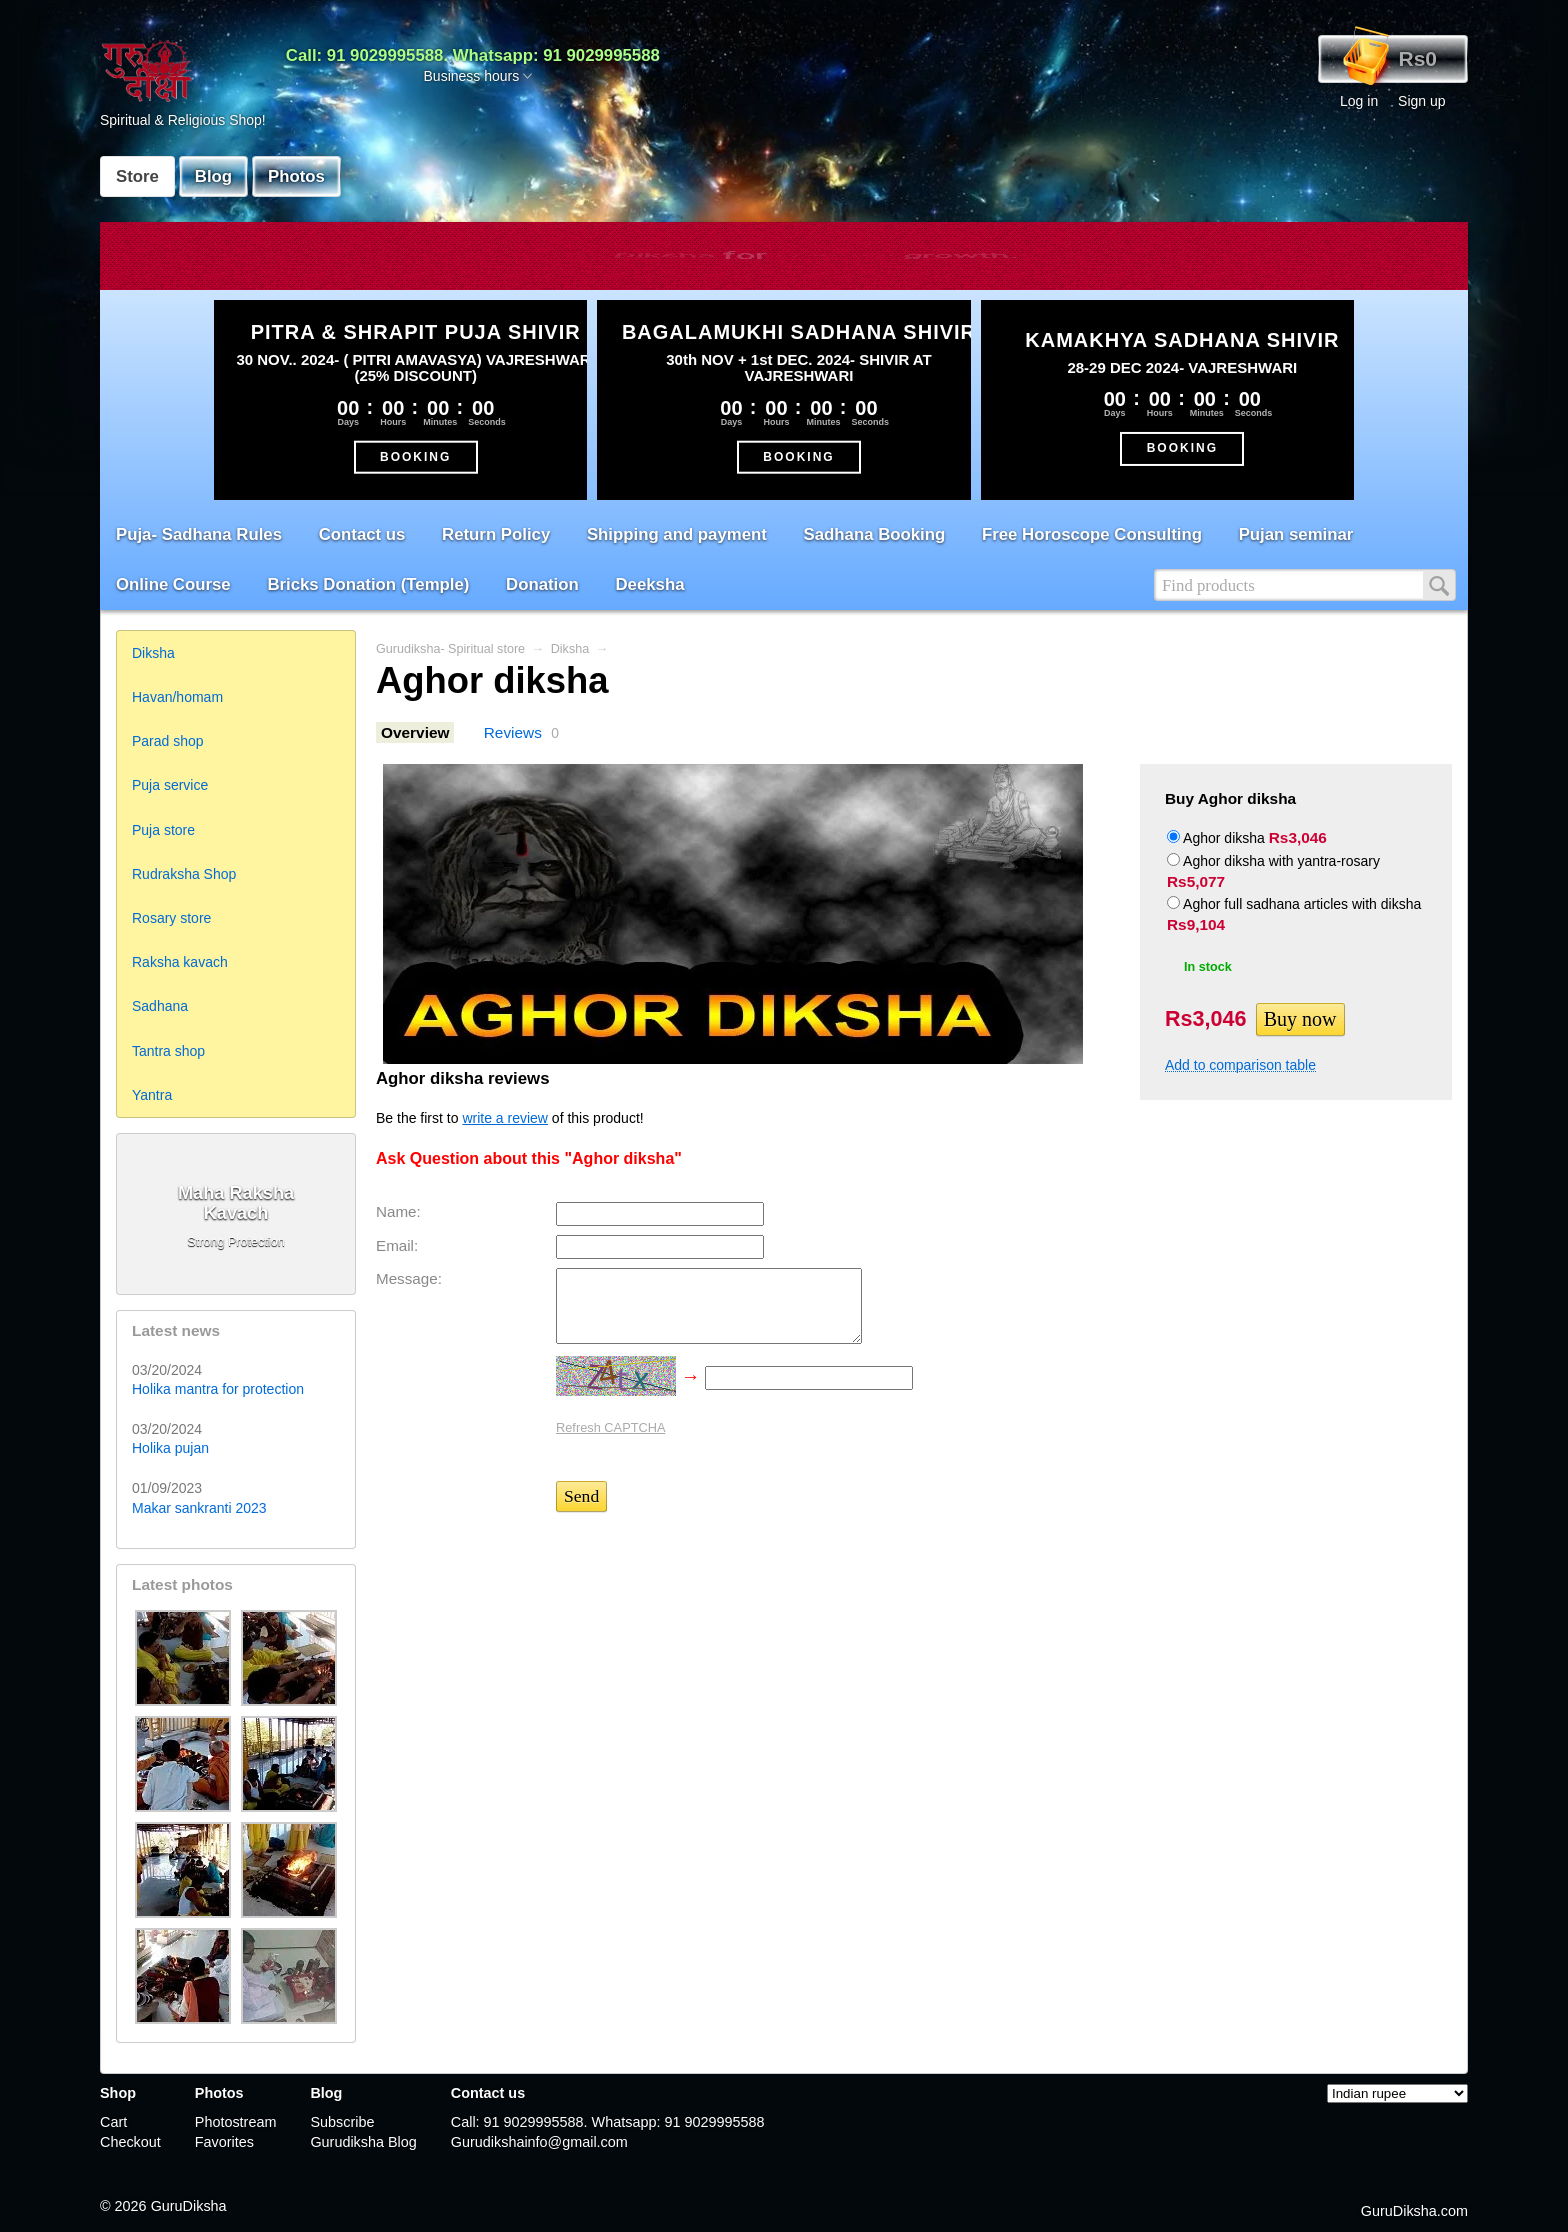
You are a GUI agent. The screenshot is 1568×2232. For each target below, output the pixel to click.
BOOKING (415, 456)
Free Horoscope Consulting (1092, 534)
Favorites (224, 2142)
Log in (1359, 101)
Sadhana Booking (875, 534)
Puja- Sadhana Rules (199, 534)
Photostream (236, 2122)
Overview (415, 732)
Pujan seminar (1296, 534)
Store (137, 176)
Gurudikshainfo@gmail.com (539, 2142)
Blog (213, 176)
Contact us (362, 534)
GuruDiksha (189, 2206)
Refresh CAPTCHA (611, 1427)
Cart (113, 2122)
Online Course (173, 584)
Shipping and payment (677, 534)
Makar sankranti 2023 (199, 1508)
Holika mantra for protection (218, 1389)
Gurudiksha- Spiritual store (450, 649)
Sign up (1421, 101)
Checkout (130, 2142)
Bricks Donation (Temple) (368, 584)
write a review (505, 1118)
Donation (542, 584)
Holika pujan (170, 1448)
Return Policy (496, 534)
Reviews (513, 732)
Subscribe (342, 2122)
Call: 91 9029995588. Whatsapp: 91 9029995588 (473, 55)
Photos (296, 176)
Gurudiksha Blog (363, 2142)
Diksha (570, 649)
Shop (118, 2093)
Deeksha (649, 584)
